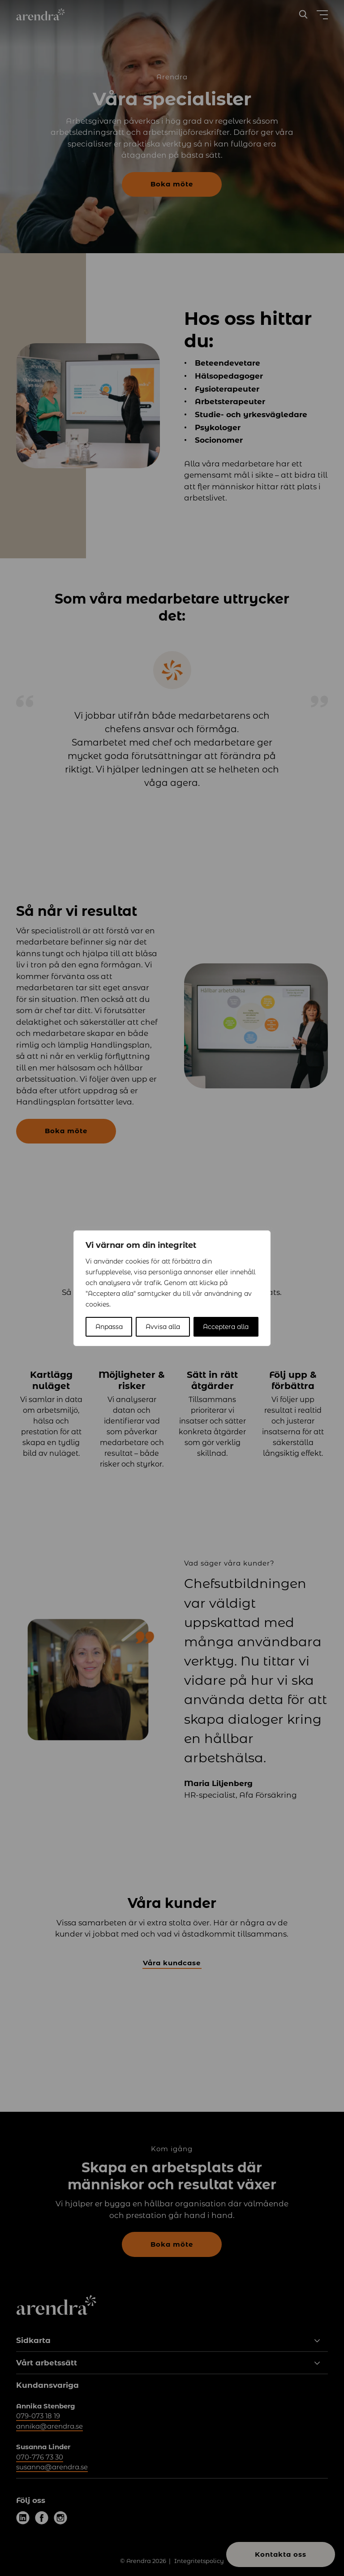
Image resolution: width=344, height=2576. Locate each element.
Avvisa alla (163, 1327)
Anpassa (109, 1327)
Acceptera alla (226, 1327)
